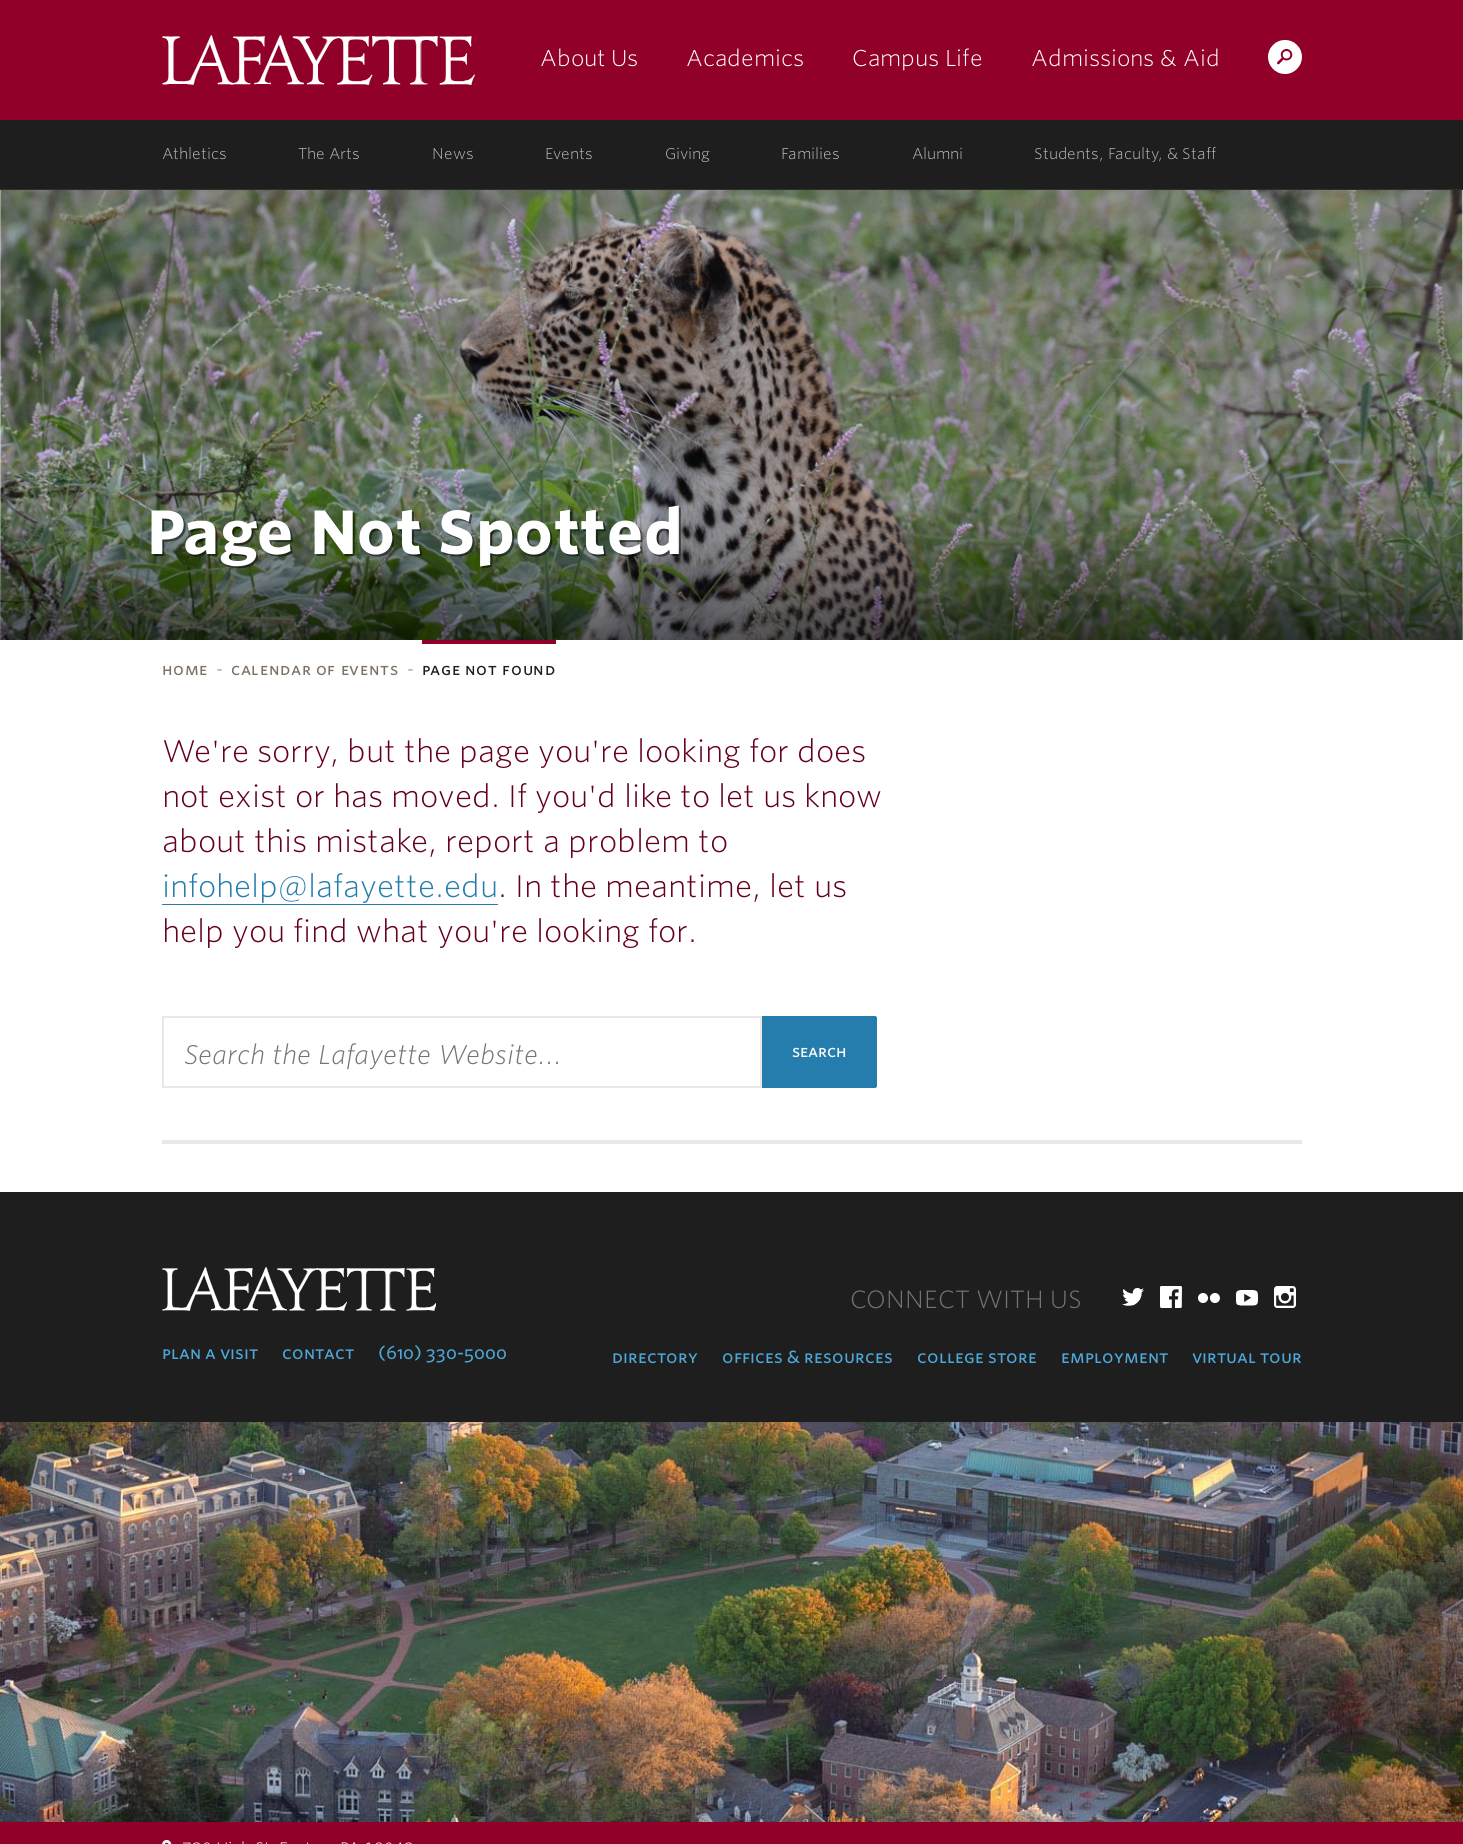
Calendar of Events (315, 669)
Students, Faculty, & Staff (1125, 154)
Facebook (1171, 1297)
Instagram (1285, 1297)
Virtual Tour (1247, 1357)
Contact (318, 1353)
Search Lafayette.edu (1285, 60)
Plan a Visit (210, 1353)
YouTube (1247, 1297)
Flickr (1209, 1297)
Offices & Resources (807, 1357)
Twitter (1133, 1297)
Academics (745, 58)
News (453, 154)
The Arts (329, 154)
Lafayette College (318, 67)
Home (185, 669)
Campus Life (917, 58)
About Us (589, 58)
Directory (655, 1357)
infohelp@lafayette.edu (330, 886)
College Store (977, 1357)
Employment (1114, 1357)
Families (810, 154)
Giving (687, 154)
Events (569, 154)
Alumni (937, 154)
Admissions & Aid (1125, 58)
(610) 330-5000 (442, 1353)
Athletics (194, 154)
